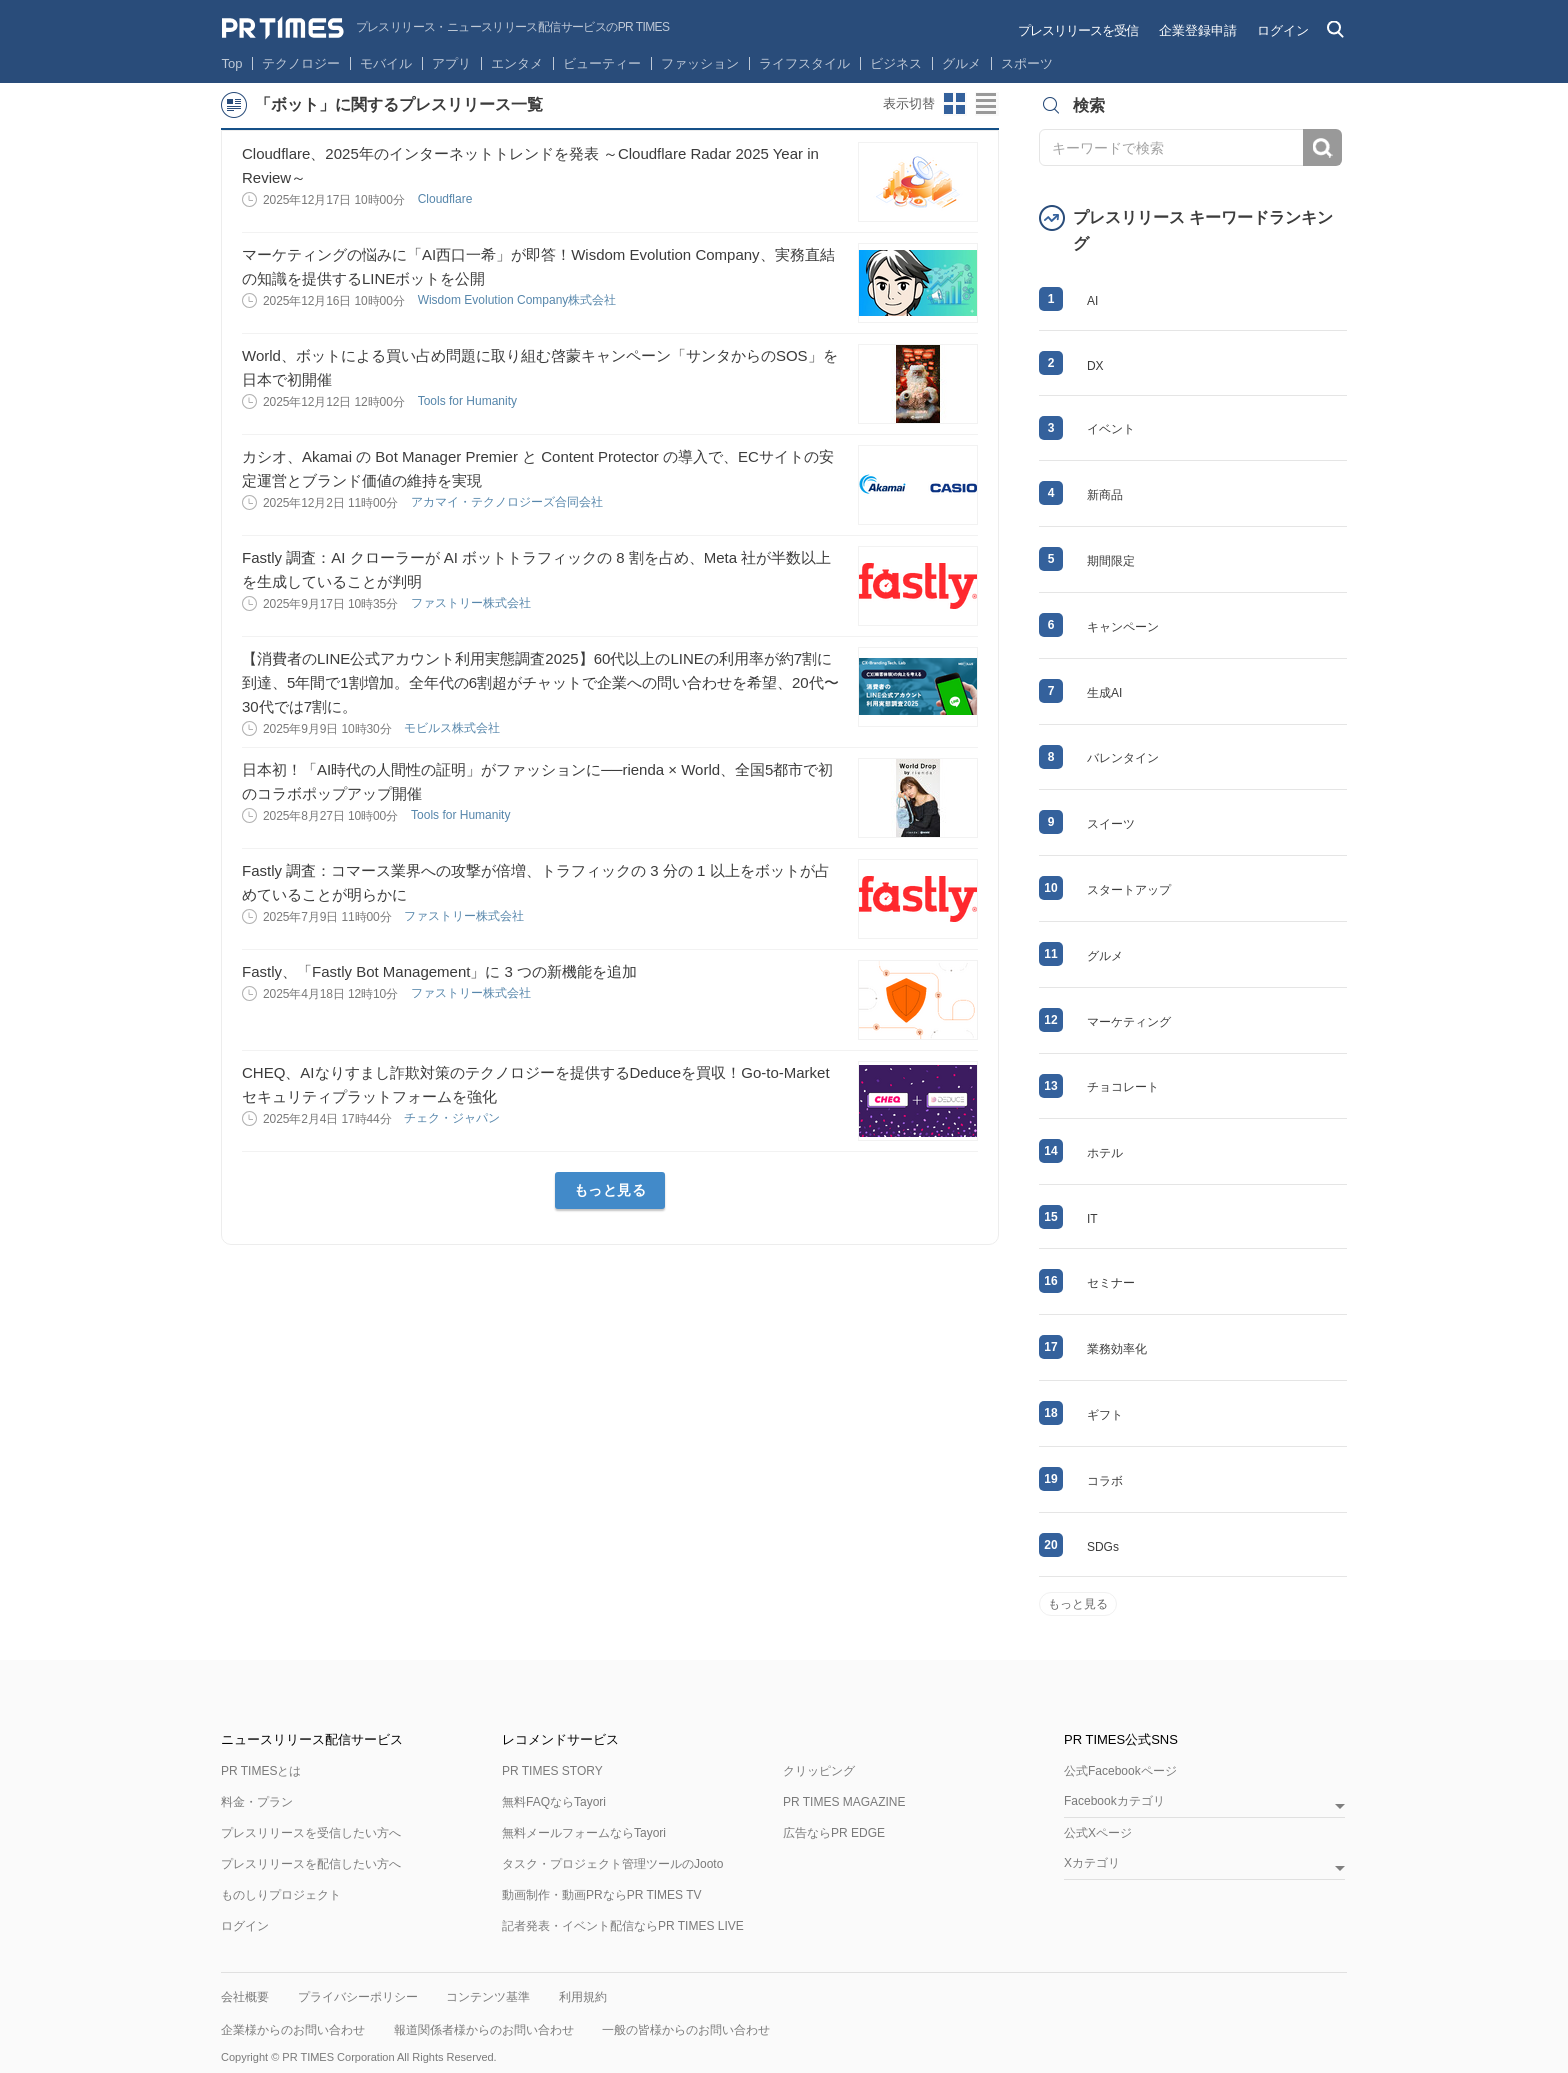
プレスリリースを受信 (1078, 30)
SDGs (1103, 1547)
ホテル (1105, 1153)
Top (232, 63)
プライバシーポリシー (358, 1997)
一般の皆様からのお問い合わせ (686, 2030)
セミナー (1111, 1283)
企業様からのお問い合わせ (293, 2030)
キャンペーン (1123, 627)
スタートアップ (1129, 890)
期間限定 (1111, 561)
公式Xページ (1098, 1833)
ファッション (700, 63)
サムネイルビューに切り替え (955, 104)
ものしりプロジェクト (281, 1895)
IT (1092, 1219)
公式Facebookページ (1120, 1771)
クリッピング (819, 1771)
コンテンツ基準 (488, 1997)
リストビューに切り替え (987, 104)
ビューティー (602, 63)
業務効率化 (1117, 1349)
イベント (1111, 429)
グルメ (961, 63)
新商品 (1105, 495)
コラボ (1105, 1481)
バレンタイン (1123, 758)
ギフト (1105, 1415)
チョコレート (1123, 1087)
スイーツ (1111, 824)
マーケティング (1129, 1022)
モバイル (386, 63)
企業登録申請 (1198, 30)
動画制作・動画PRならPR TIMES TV (602, 1895)
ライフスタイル (804, 63)
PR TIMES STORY (552, 1771)
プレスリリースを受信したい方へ (311, 1833)
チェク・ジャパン (453, 1118)
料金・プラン (257, 1802)
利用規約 (583, 1997)
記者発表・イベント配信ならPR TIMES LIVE (623, 1926)
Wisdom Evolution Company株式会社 (519, 300)
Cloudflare (447, 199)
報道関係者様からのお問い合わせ (484, 2030)
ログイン (1283, 30)
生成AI (1104, 693)
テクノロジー (301, 63)
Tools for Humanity (469, 401)
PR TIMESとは (261, 1771)
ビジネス (896, 63)
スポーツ (1027, 63)
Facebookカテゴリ (1114, 1801)
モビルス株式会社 (453, 728)
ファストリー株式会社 (472, 603)
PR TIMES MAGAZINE (844, 1802)
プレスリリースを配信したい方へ (311, 1864)
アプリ (451, 63)
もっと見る (610, 1190)
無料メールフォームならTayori (584, 1833)
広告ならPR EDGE (834, 1833)
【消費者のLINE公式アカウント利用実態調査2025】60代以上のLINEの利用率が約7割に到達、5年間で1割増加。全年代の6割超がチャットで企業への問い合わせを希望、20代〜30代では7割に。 (540, 682)
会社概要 (245, 1997)
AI (1092, 301)
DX (1095, 366)
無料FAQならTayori (554, 1802)
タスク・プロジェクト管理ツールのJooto (612, 1864)
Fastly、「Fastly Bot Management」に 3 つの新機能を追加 (439, 971)
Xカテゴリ (1092, 1863)
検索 (1322, 147)
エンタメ (517, 63)
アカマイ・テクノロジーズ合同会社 (508, 502)
